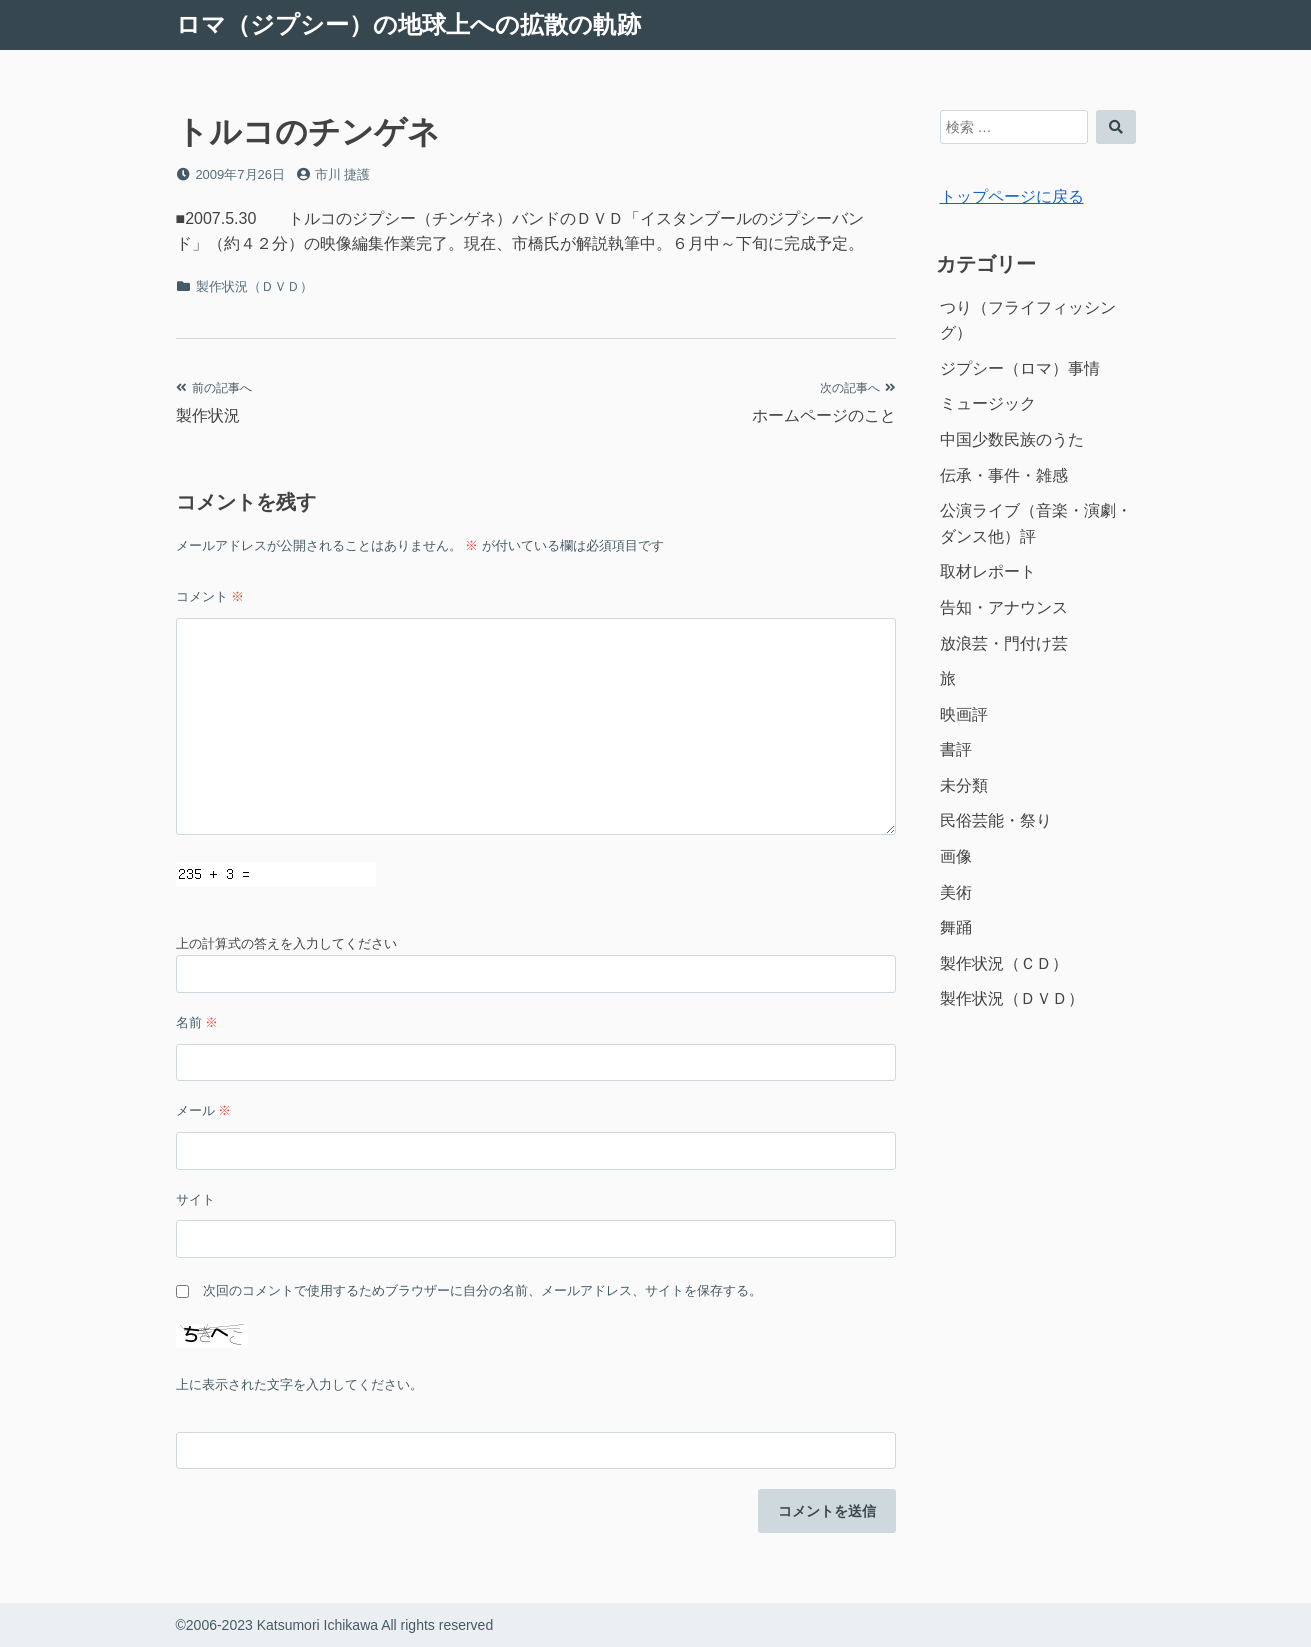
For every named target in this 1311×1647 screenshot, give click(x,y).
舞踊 (956, 927)
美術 (956, 892)
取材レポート (988, 571)
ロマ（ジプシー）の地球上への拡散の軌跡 (408, 24)
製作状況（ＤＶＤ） (254, 286)
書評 (956, 749)
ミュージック (988, 403)
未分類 (964, 785)
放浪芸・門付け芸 (1004, 643)
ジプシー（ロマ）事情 (1020, 368)
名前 (197, 1022)
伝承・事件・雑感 (1004, 475)
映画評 (964, 714)
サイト (195, 1199)
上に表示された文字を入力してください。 (299, 1384)
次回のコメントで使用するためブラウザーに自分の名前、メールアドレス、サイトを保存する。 (482, 1290)
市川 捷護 (343, 174)
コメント (210, 596)
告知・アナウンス (1004, 607)
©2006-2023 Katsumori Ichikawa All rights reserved (335, 1625)
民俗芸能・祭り (996, 820)
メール (204, 1110)
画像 (956, 856)
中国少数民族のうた (1012, 439)
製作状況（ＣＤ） (1004, 963)
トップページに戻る (1012, 196)
